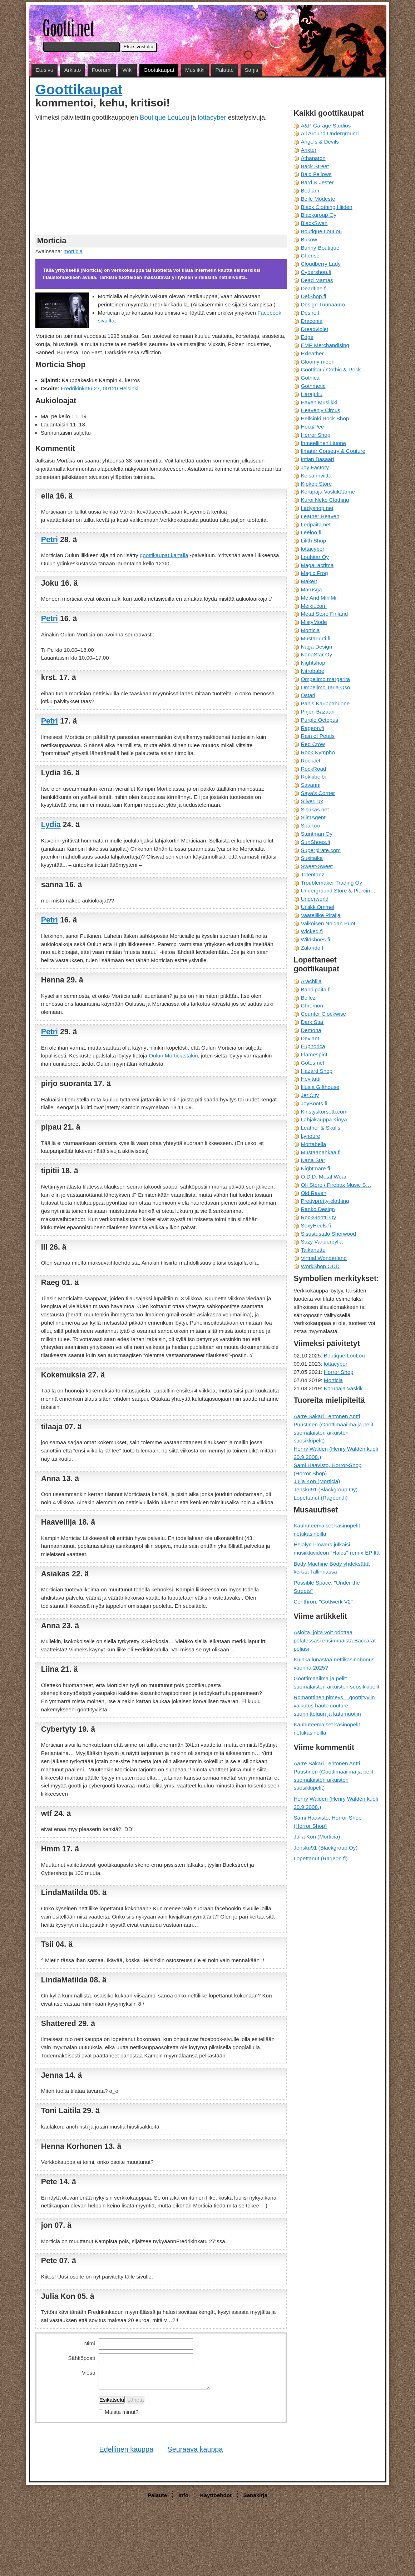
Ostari (308, 695)
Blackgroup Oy (318, 215)
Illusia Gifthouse (320, 1087)
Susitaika (312, 858)
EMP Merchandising (325, 345)
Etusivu (44, 70)
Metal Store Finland (324, 614)
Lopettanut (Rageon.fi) (320, 1498)
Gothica (310, 378)
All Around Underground (330, 133)
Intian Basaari (317, 459)
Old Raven (313, 1193)
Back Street (315, 166)
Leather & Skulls (320, 1128)
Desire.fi (311, 313)
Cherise (310, 255)
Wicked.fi (312, 931)
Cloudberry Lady (320, 264)
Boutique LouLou (164, 117)
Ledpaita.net (316, 524)
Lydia (51, 824)
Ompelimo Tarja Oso (325, 687)
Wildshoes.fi (315, 939)
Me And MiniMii (319, 598)
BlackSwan (314, 223)
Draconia (311, 321)
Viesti (88, 2373)
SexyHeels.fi (316, 1225)
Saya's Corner (318, 793)
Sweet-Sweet (316, 866)
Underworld (314, 899)
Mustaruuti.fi (315, 638)
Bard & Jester (317, 182)
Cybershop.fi (316, 272)
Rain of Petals (318, 736)
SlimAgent (313, 817)
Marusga (311, 589)
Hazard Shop (316, 1071)
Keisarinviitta (316, 475)
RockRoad (313, 769)
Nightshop (313, 663)
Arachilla (311, 981)
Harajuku (311, 394)
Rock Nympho (318, 752)
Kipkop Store (316, 484)
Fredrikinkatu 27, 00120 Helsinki (99, 388)
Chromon (312, 1005)
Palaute (225, 70)
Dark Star (312, 1022)
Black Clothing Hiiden (326, 207)
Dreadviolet (314, 329)
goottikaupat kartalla (164, 555)
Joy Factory (315, 467)
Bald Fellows (316, 174)
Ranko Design (318, 1209)
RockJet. (311, 760)
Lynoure (310, 1136)
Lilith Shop (313, 540)
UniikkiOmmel (317, 907)
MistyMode (314, 622)
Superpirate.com (320, 850)
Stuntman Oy (316, 834)
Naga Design (316, 647)
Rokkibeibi (313, 777)
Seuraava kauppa (195, 2449)
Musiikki (194, 70)
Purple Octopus (319, 720)
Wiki (128, 70)
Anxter (308, 150)
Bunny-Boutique (320, 248)
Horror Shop (315, 435)
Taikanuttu (313, 1250)
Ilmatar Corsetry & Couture (333, 451)
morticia (73, 251)
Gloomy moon (318, 362)
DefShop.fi (313, 296)
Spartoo (310, 825)
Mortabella (313, 1144)
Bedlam (310, 190)
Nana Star (313, 1160)
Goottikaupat (159, 70)
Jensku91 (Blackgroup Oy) (325, 1489)
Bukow (309, 239)
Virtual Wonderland (324, 1258)
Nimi (89, 2343)
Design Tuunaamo (323, 304)
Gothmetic (313, 386)
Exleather (312, 353)
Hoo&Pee (312, 427)
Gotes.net (312, 1063)
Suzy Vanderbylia (321, 1242)
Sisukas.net (315, 809)
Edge (307, 337)
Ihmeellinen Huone (323, 443)
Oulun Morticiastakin (173, 1055)
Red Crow (313, 744)
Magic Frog (314, 573)
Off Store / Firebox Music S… (336, 1185)
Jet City (310, 1095)
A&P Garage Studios (326, 125)
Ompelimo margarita (325, 679)
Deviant (310, 1038)
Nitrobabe (312, 671)
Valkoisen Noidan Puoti (328, 923)
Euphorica (313, 1046)
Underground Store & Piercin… (338, 890)
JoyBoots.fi (314, 1103)
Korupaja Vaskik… (346, 1388)
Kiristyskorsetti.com (324, 1112)
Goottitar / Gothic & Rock (331, 369)
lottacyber (212, 117)
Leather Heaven (320, 516)
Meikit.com (314, 606)
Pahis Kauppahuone (325, 703)
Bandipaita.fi (316, 989)
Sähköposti (81, 2358)
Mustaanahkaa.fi (320, 1152)
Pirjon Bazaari (318, 712)
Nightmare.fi (315, 1168)
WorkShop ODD (320, 1266)
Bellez (308, 998)
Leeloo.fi (311, 532)
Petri (49, 539)
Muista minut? (122, 2412)
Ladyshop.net (317, 508)
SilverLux (312, 801)
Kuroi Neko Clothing (325, 500)
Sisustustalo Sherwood (328, 1234)
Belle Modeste (318, 199)
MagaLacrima (317, 565)
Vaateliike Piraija (320, 915)
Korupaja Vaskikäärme (328, 492)
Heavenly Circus (320, 410)
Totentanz (312, 874)
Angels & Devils (320, 142)
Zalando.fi (313, 948)
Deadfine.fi (314, 288)
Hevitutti (310, 1079)
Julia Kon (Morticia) (316, 1481)
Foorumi (102, 70)
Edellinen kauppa (126, 2449)
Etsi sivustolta (139, 46)
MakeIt (309, 581)
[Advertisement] (161, 177)
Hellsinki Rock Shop (325, 418)
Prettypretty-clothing (325, 1201)
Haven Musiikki (319, 402)
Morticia (310, 630)
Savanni (310, 785)
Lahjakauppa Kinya (324, 1119)
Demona (311, 1030)
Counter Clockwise (323, 1014)
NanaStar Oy (316, 654)
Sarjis (251, 70)
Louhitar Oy (315, 557)
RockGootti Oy (318, 1217)
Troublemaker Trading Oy (331, 883)
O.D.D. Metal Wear (323, 1177)
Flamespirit (314, 1054)
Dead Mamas (317, 280)
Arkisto (72, 70)
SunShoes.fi (315, 842)
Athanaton (313, 158)
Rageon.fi (312, 728)
